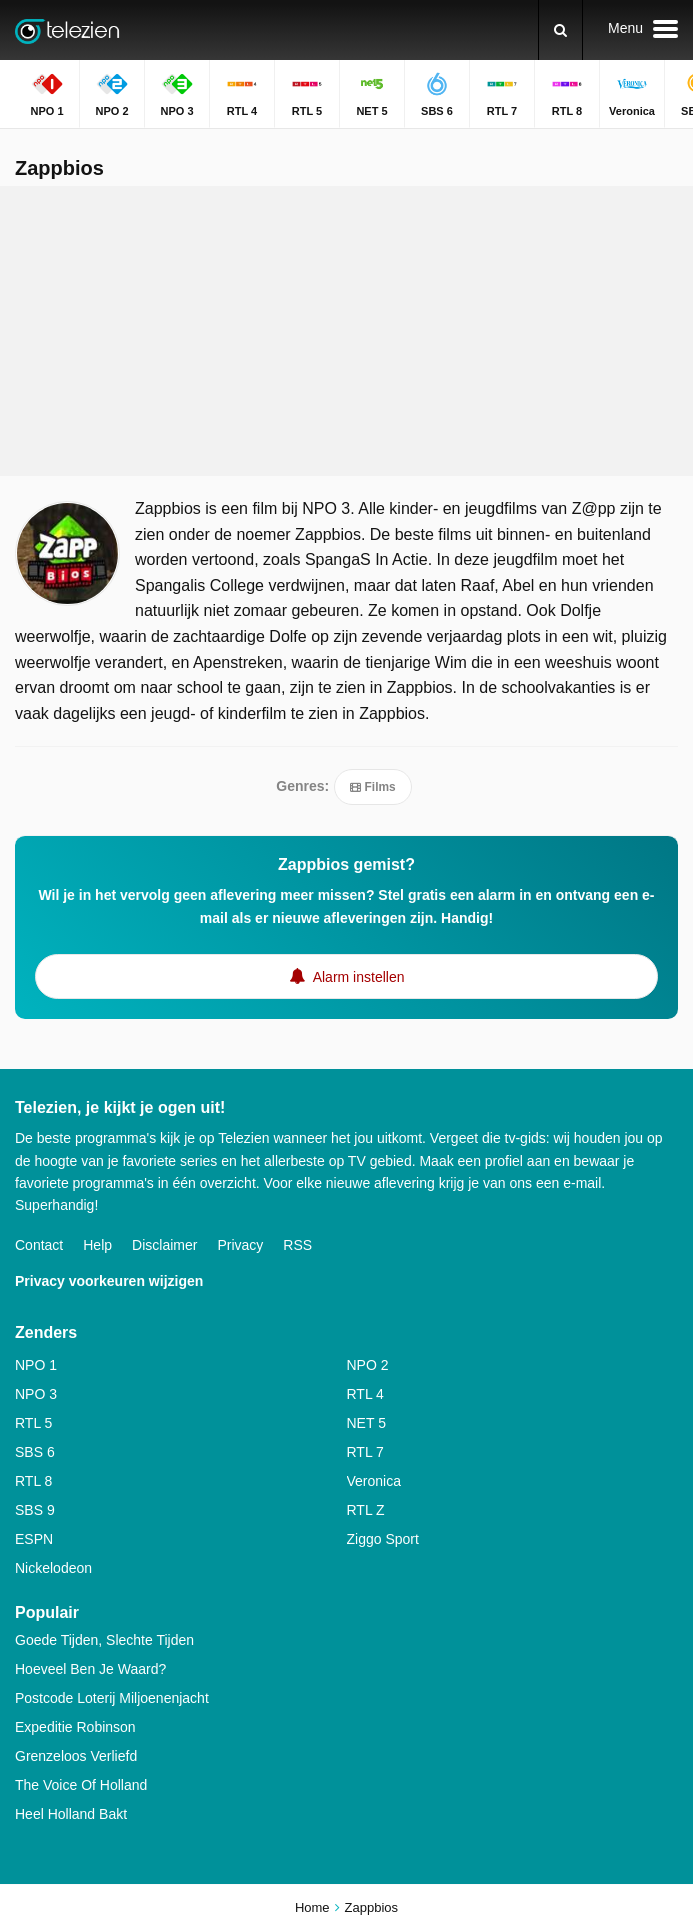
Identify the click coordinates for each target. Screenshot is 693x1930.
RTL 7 (365, 1452)
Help (97, 1245)
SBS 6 (35, 1452)
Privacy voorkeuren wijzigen (109, 1281)
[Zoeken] (560, 30)
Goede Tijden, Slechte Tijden (104, 1640)
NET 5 (366, 1423)
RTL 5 (33, 1423)
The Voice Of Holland (81, 1785)
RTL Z (366, 1510)
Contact (39, 1245)
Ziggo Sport (383, 1539)
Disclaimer (164, 1245)
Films (372, 787)
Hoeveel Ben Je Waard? (90, 1669)
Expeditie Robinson (75, 1727)
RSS (297, 1245)
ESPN (34, 1539)
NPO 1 (36, 1365)
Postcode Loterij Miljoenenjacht (112, 1698)
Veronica (374, 1481)
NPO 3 (36, 1394)
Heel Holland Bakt (71, 1814)
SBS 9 (35, 1510)
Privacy (240, 1245)
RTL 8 (33, 1481)
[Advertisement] (347, 331)
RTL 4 (365, 1394)
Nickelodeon (53, 1568)
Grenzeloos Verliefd (76, 1756)
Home (312, 1907)
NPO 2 (368, 1365)
